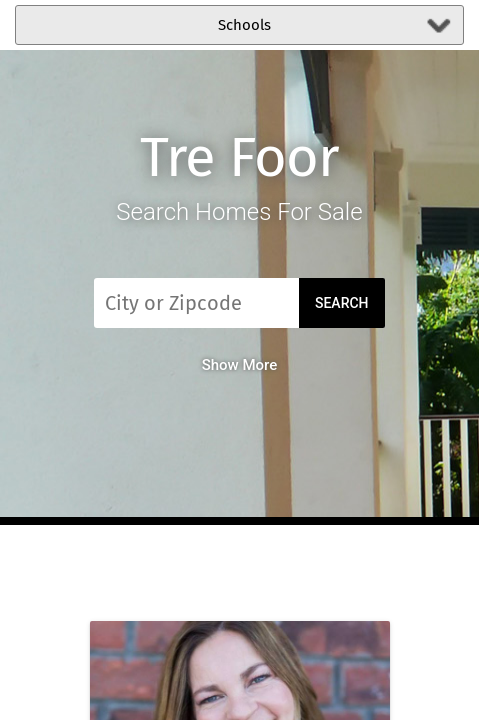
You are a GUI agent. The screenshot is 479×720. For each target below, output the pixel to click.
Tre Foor (239, 157)
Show (240, 365)
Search (342, 303)
